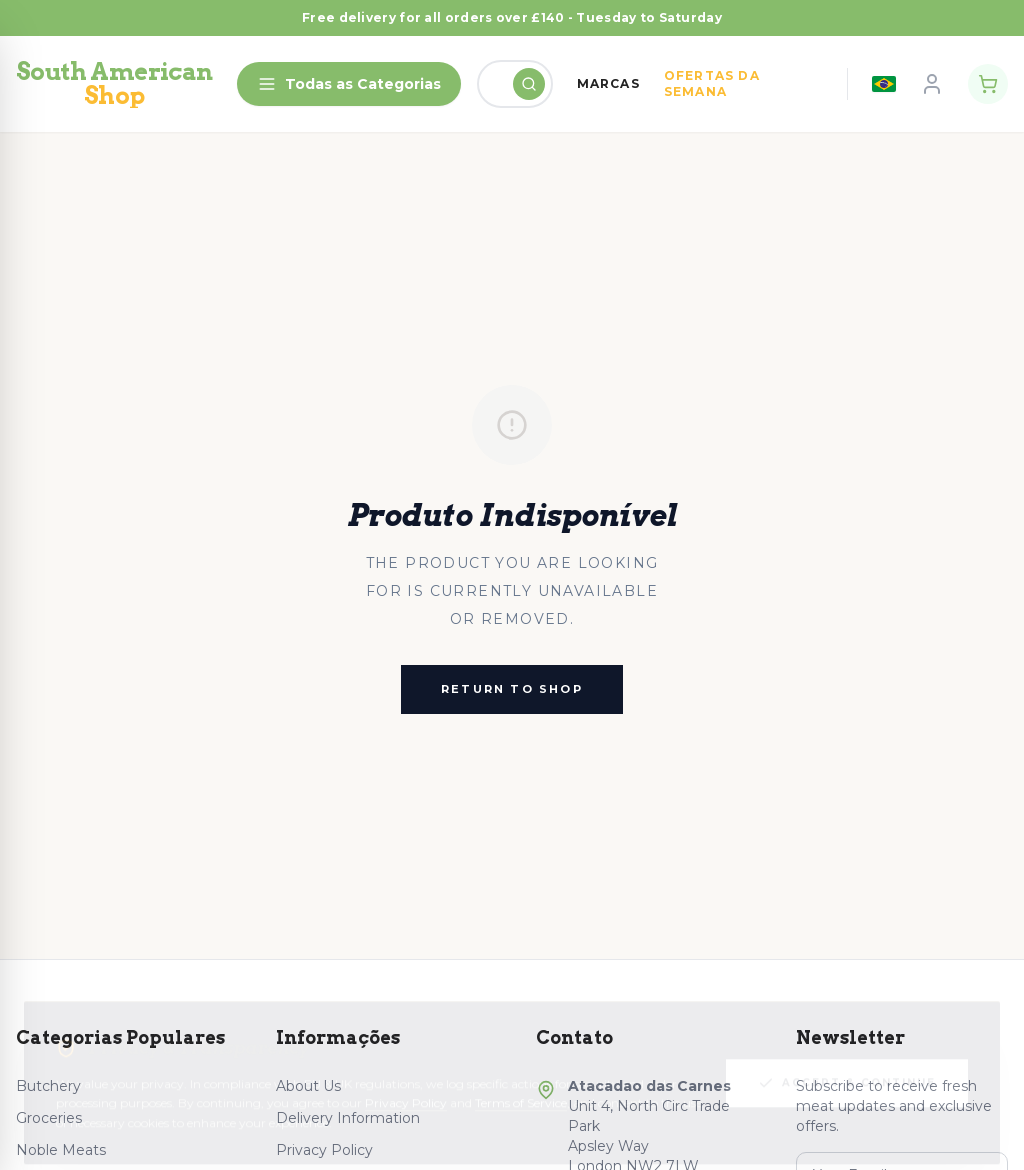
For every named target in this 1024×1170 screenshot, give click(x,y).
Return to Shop (512, 689)
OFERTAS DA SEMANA (712, 83)
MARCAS (608, 83)
